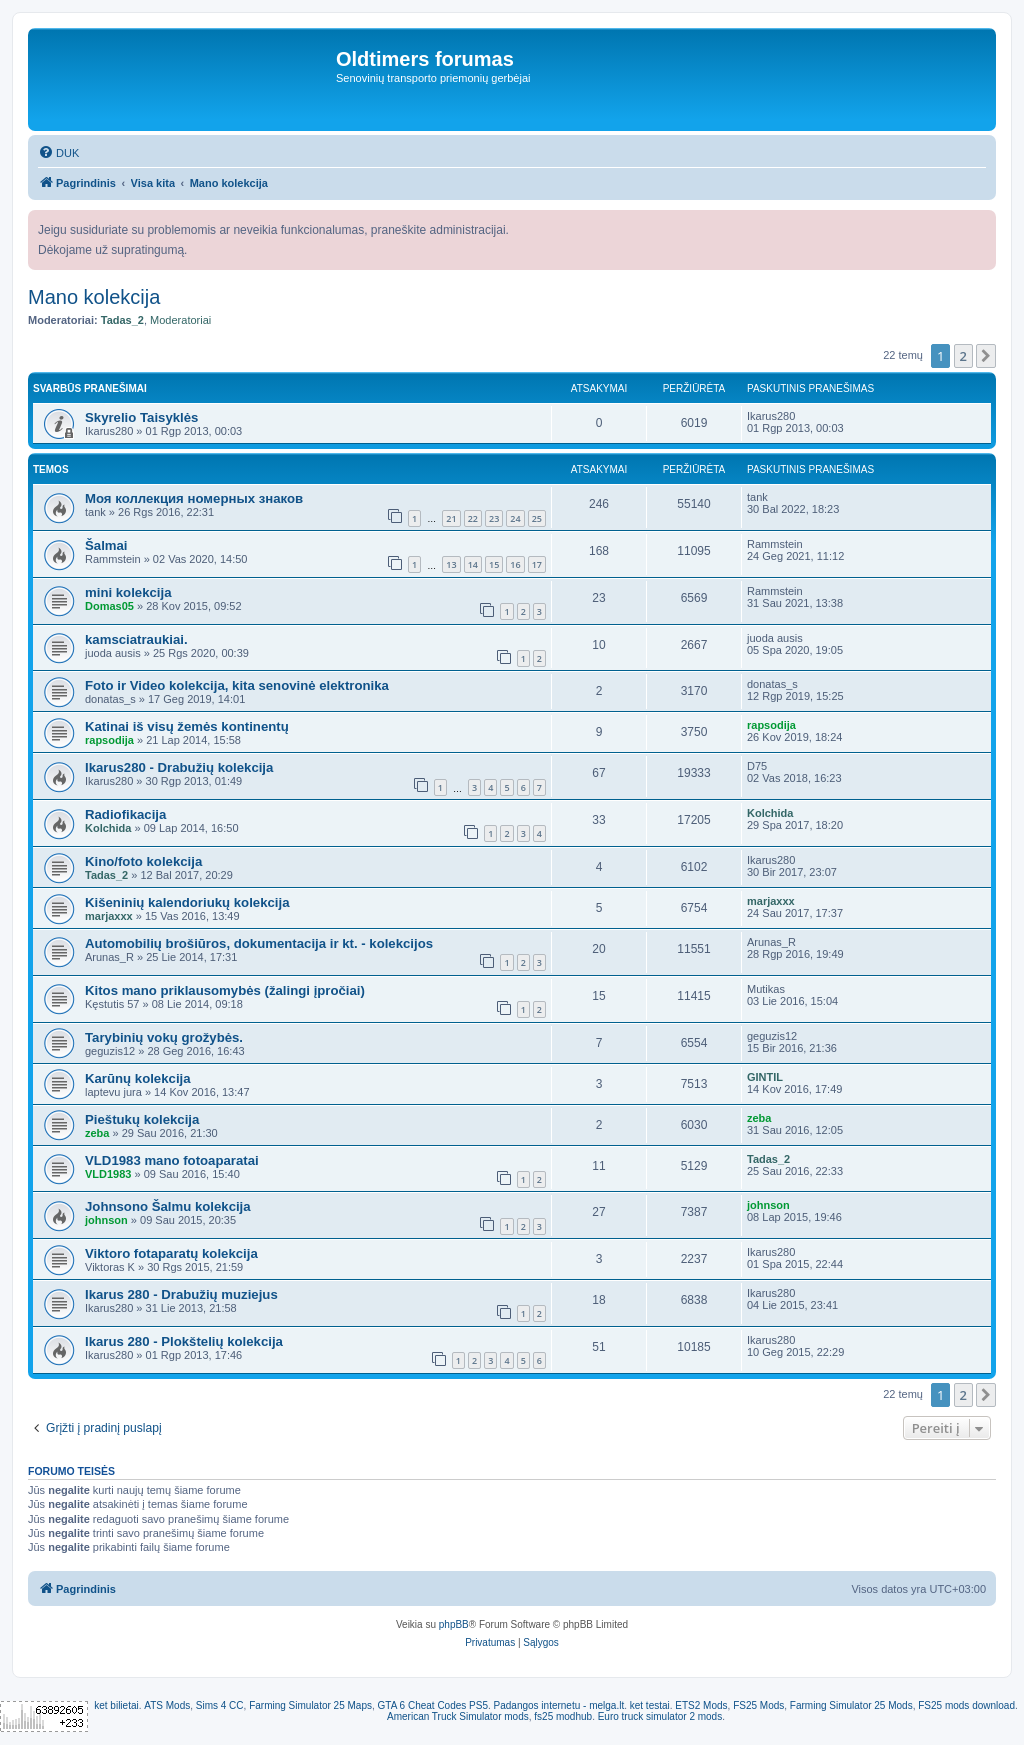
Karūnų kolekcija (138, 1078)
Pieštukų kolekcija (142, 1119)
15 (494, 564)
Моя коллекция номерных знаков (194, 498)
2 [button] (963, 356)
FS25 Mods (758, 1705)
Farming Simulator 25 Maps (310, 1705)
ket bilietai (116, 1705)
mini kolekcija (128, 592)
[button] (986, 356)
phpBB (454, 1624)
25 (537, 518)
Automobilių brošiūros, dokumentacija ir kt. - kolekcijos (259, 943)
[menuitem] (58, 153)
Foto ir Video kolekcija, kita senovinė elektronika (237, 685)
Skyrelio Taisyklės (141, 417)
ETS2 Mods (701, 1705)
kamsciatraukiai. (136, 639)
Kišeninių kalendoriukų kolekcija (187, 902)
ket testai (650, 1705)
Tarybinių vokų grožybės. (164, 1037)
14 (473, 564)
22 (473, 518)
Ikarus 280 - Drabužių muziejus (181, 1294)
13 (451, 564)
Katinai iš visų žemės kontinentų (187, 726)
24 (515, 518)
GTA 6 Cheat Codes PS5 (433, 1705)
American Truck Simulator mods (458, 1716)
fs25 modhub (563, 1716)
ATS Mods (167, 1705)
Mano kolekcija (94, 297)
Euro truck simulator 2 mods (660, 1716)
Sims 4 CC (220, 1705)
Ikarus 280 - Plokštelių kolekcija (184, 1341)
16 (515, 564)
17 (537, 564)
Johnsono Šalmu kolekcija (168, 1206)
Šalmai (106, 545)
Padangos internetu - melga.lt (559, 1705)
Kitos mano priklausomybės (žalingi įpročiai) (225, 990)
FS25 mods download (966, 1705)
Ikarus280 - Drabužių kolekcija (179, 767)
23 (494, 518)
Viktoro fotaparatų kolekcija (171, 1253)
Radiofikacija (125, 814)
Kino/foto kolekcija (143, 861)
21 (451, 518)
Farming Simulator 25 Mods (851, 1705)
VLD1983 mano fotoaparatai (172, 1160)
